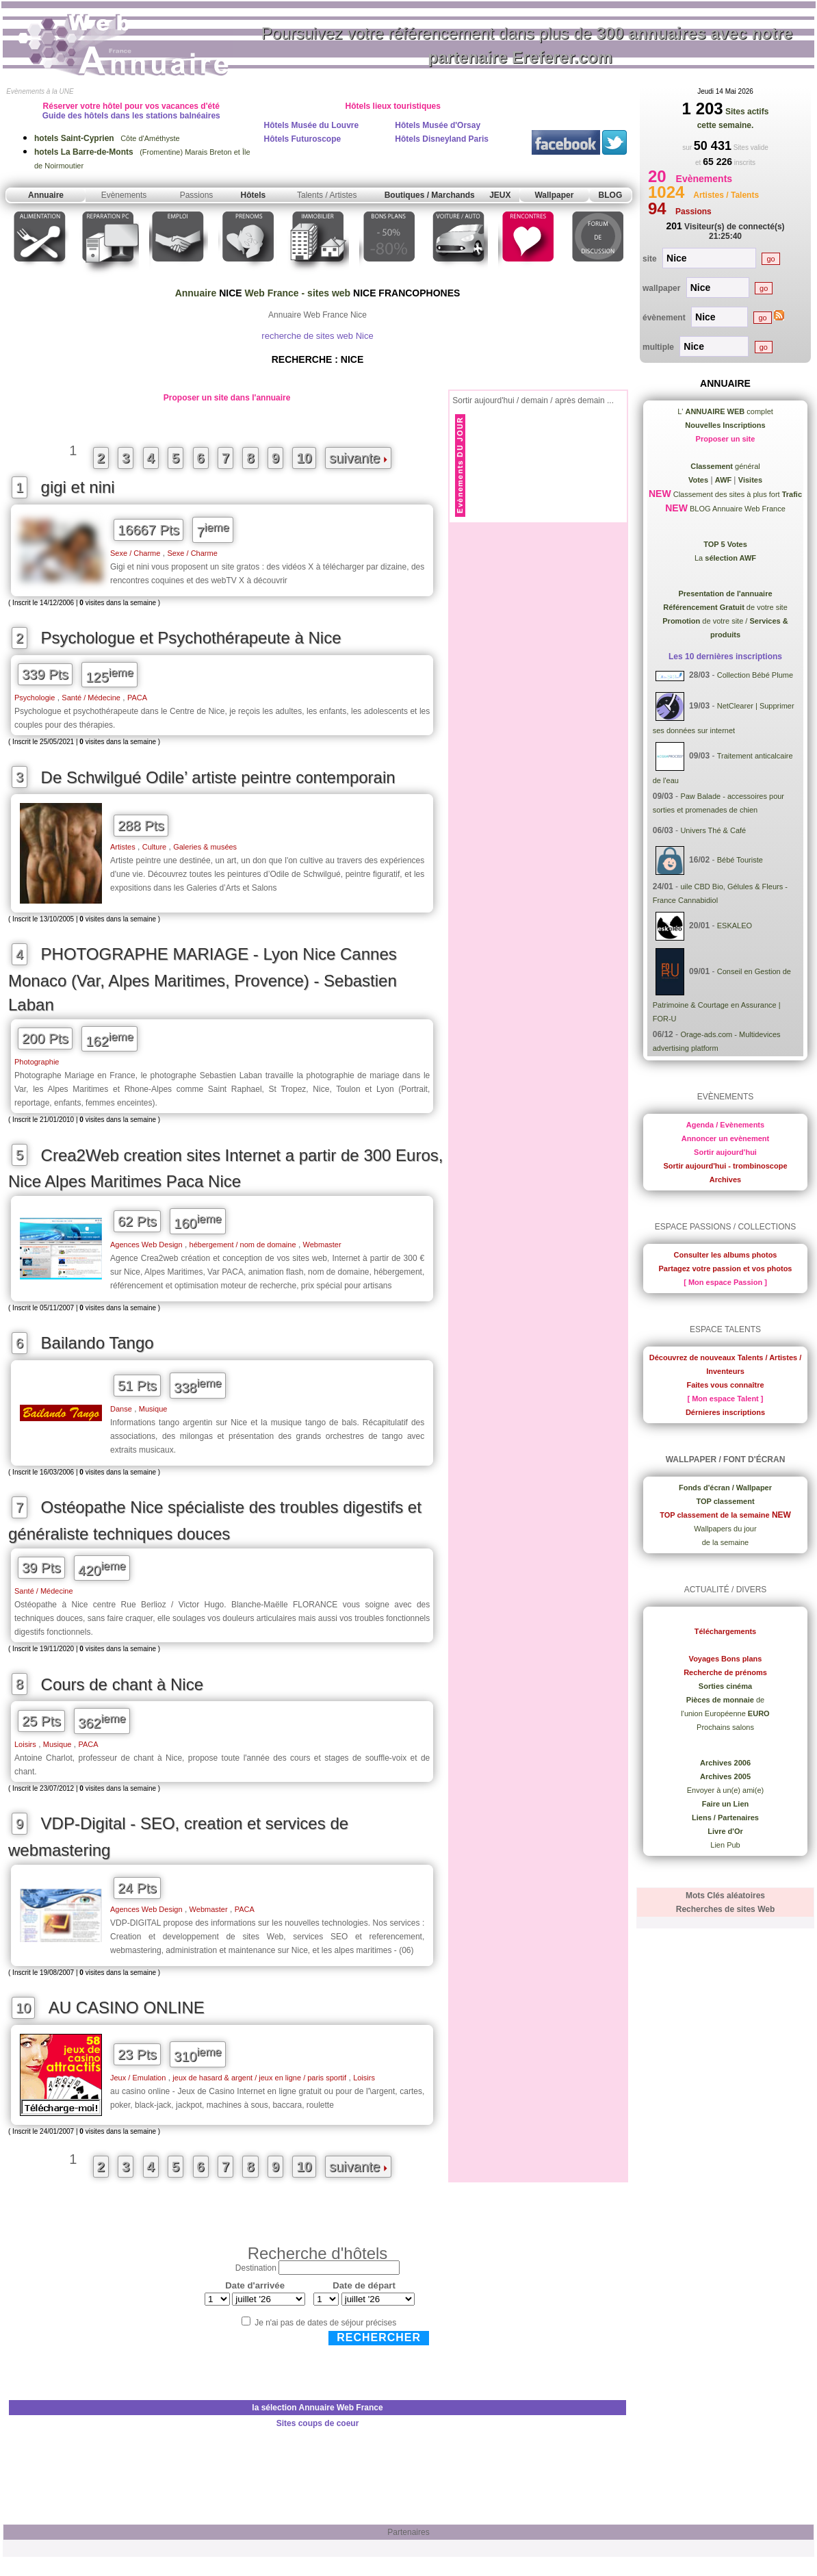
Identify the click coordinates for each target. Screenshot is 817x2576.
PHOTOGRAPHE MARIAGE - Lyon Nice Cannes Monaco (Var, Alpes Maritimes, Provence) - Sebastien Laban (202, 979)
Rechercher (379, 2337)
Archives (725, 1179)
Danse (121, 1409)
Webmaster (322, 1244)
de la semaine (725, 1542)
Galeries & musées (205, 847)
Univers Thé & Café (713, 830)
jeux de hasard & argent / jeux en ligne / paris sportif (259, 2078)
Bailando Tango (97, 1343)
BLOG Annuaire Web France (737, 509)
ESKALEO (734, 925)
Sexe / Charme (135, 553)
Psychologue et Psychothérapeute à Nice (191, 637)
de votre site (725, 607)
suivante (358, 458)
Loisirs (25, 1744)
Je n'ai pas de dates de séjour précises (325, 2323)
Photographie (36, 1062)
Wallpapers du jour (725, 1529)
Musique (153, 1409)
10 (303, 458)
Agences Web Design (146, 1244)
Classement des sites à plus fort (736, 494)
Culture (154, 847)
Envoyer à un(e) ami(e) (725, 1790)
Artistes (122, 847)
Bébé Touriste (740, 860)
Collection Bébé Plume (755, 676)
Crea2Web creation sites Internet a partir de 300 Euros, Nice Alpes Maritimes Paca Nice (225, 1168)
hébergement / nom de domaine (243, 1244)
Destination (255, 2268)
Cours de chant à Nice (122, 1684)
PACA (137, 697)
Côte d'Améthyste (107, 138)
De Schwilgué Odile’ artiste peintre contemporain (218, 777)
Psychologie (34, 697)
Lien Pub (725, 1845)
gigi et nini (78, 487)
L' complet (725, 411)
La (725, 558)
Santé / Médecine (91, 697)
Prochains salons (725, 1727)
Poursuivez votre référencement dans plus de (526, 45)
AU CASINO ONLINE (127, 2007)
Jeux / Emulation (138, 2078)
